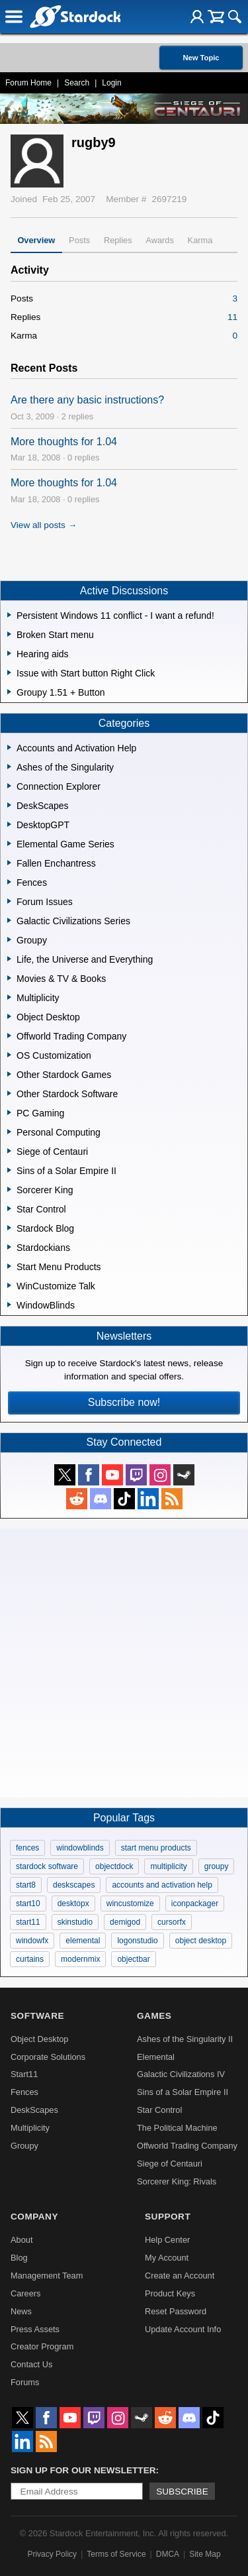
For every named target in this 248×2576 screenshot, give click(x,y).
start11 (28, 1922)
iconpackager (194, 1903)
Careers (26, 2293)
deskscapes (74, 1885)
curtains (30, 1959)
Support (167, 2217)
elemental (82, 1940)
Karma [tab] (200, 240)
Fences (24, 2092)
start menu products (156, 1847)
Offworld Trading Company (187, 2146)
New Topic (201, 58)
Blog (19, 2258)
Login (111, 82)
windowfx (32, 1940)
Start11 (24, 2074)
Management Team (47, 2276)
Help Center (167, 2240)
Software (37, 2016)
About (21, 2240)
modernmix (80, 1959)
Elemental (156, 2057)
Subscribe (182, 2491)
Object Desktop (40, 2039)
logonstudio (137, 1940)
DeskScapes (34, 2110)
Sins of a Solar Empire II (182, 2092)
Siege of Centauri (169, 2164)
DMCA (167, 2554)
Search (76, 82)
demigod (125, 1922)
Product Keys (170, 2293)
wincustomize (130, 1903)
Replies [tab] (118, 240)
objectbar (133, 1959)
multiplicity (168, 1866)
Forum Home (28, 82)
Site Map (204, 2554)
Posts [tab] (79, 240)
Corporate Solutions (48, 2057)
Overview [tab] (36, 240)
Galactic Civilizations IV (181, 2074)
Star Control (159, 2110)
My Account (166, 2258)
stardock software (47, 1866)
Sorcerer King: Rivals (176, 2181)
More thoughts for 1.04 (64, 441)
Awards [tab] (159, 240)
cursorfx (171, 1922)
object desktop (200, 1940)
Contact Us (31, 2364)
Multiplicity (30, 2128)
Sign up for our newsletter (83, 2470)
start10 (28, 1903)
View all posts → (44, 525)
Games (154, 2016)
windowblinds (79, 1847)
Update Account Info (183, 2329)
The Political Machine (177, 2128)
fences (27, 1847)
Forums (25, 2382)
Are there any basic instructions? (87, 399)
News (21, 2311)
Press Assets (35, 2329)
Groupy (24, 2146)
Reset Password (175, 2311)
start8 (26, 1885)
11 (232, 317)
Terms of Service (116, 2554)
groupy (216, 1866)
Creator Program (42, 2346)
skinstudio (75, 1922)
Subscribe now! (124, 1402)
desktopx (73, 1903)
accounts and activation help (162, 1885)
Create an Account (179, 2276)
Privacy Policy (52, 2554)
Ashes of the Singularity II (185, 2039)
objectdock (114, 1866)
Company (34, 2217)
